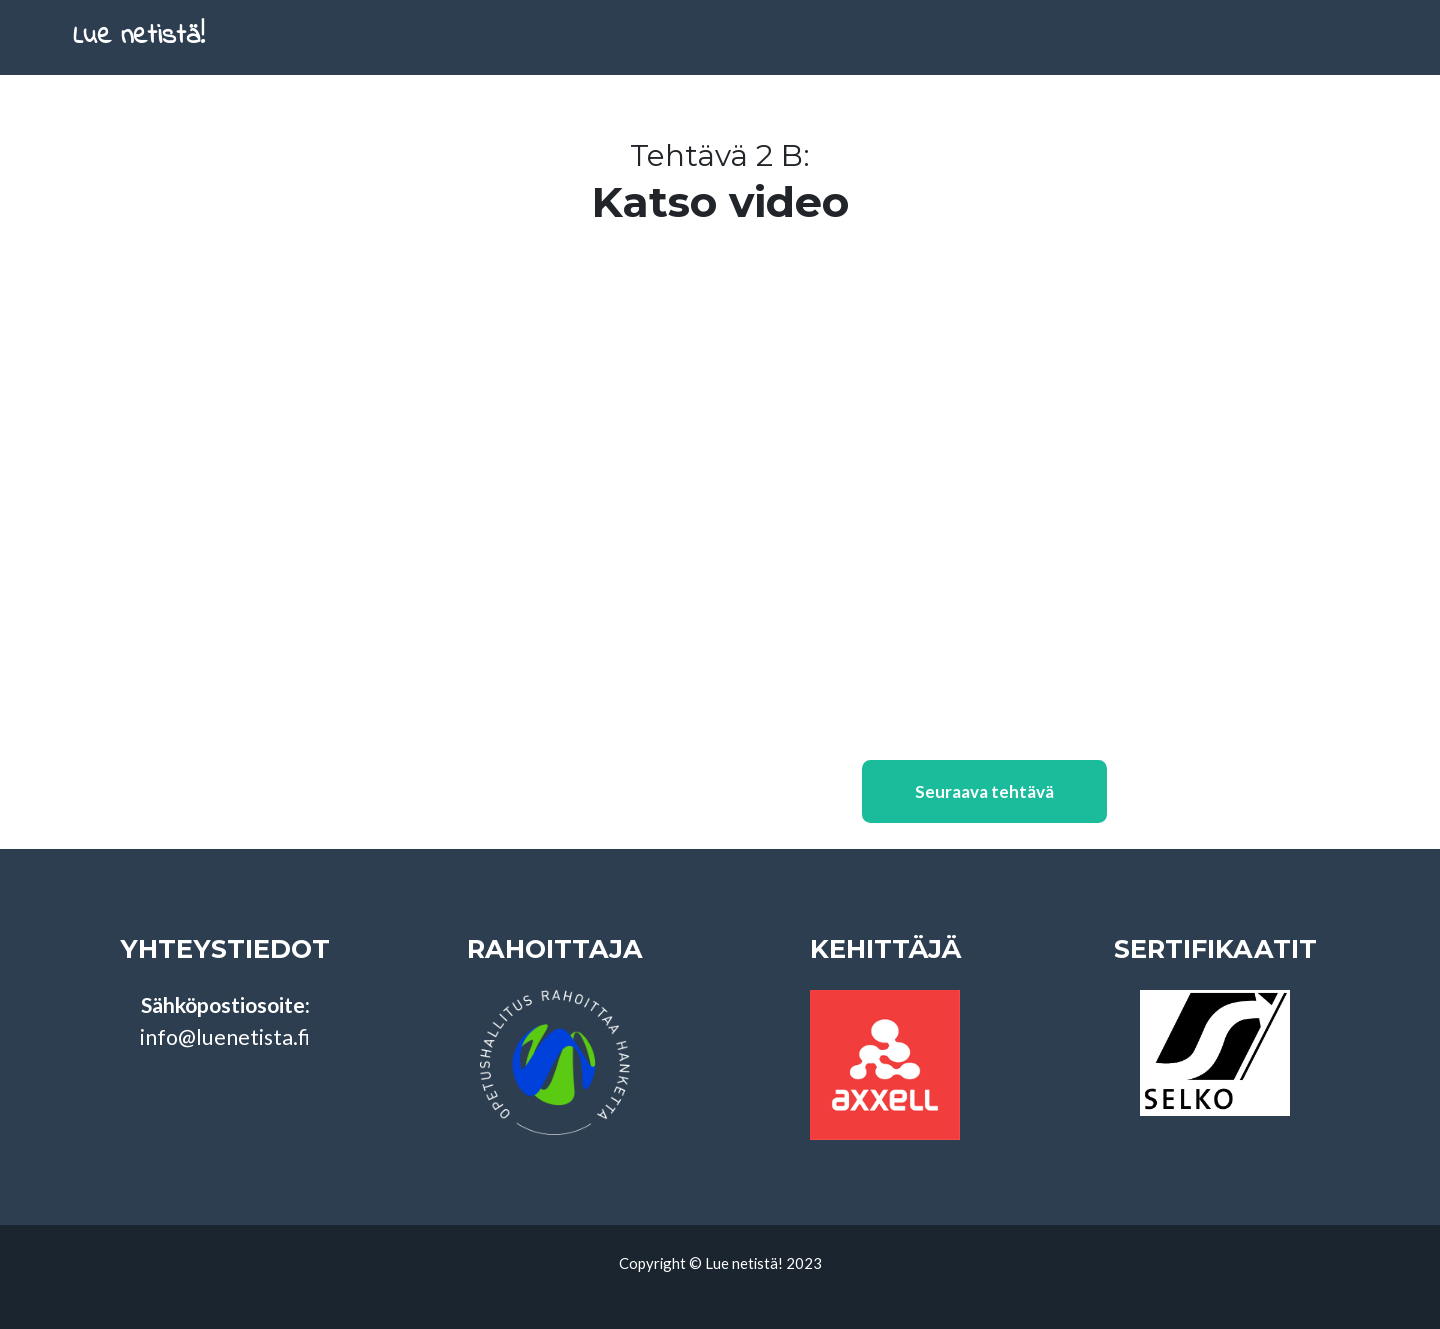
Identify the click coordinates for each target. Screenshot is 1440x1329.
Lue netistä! (155, 51)
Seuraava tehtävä (984, 818)
